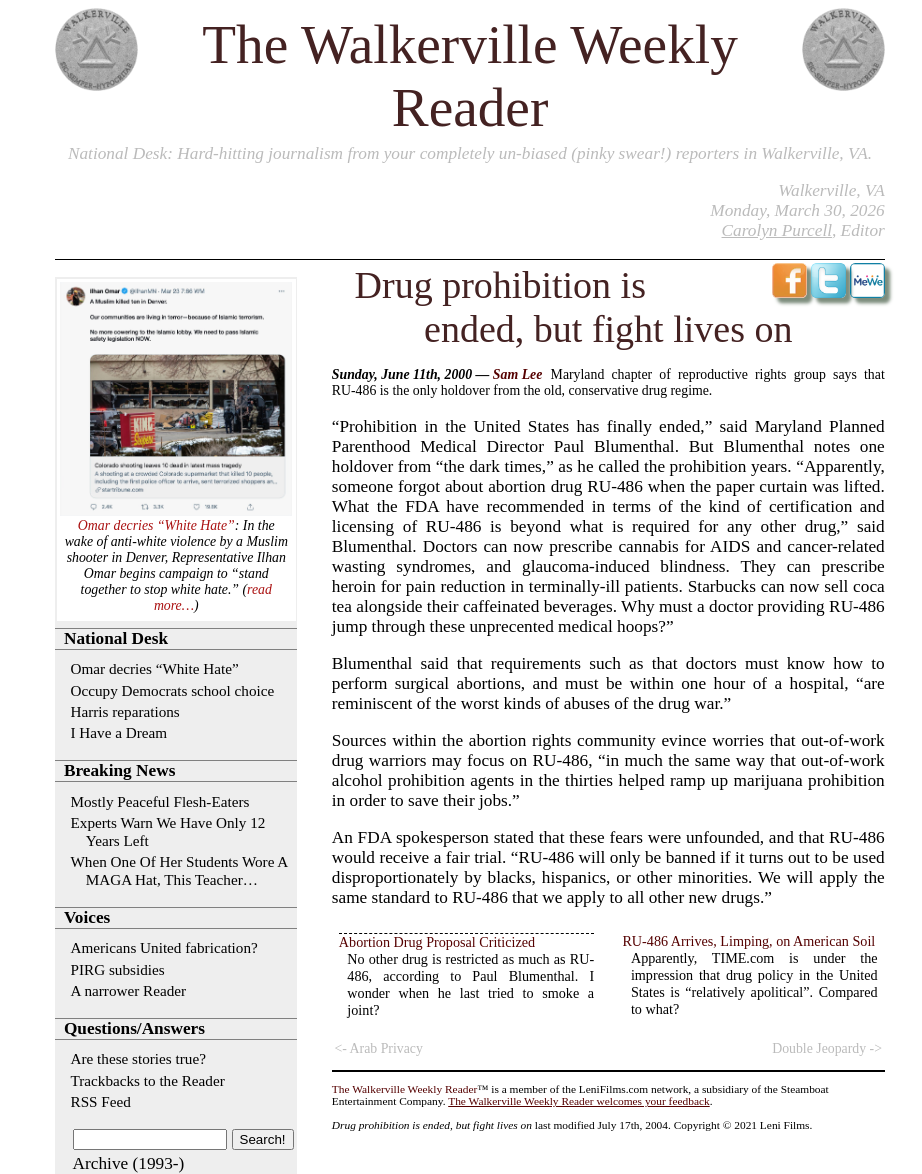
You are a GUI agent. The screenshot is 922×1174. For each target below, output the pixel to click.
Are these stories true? (138, 1058)
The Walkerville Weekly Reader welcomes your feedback (579, 1101)
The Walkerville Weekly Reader (404, 1089)
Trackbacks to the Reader (148, 1080)
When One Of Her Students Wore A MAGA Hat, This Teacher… (179, 870)
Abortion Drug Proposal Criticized (437, 942)
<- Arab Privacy (379, 1048)
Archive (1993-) (129, 1163)
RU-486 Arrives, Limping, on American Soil (748, 941)
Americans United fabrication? (164, 947)
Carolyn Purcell (777, 230)
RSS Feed (101, 1101)
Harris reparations (125, 711)
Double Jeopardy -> (827, 1048)
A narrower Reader (129, 990)
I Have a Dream (119, 732)
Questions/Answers (134, 1028)
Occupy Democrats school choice (173, 690)
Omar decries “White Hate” (156, 525)
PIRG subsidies (118, 969)
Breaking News (119, 770)
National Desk (117, 153)
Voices (87, 917)
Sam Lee (517, 374)
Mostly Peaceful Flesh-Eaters (160, 801)
